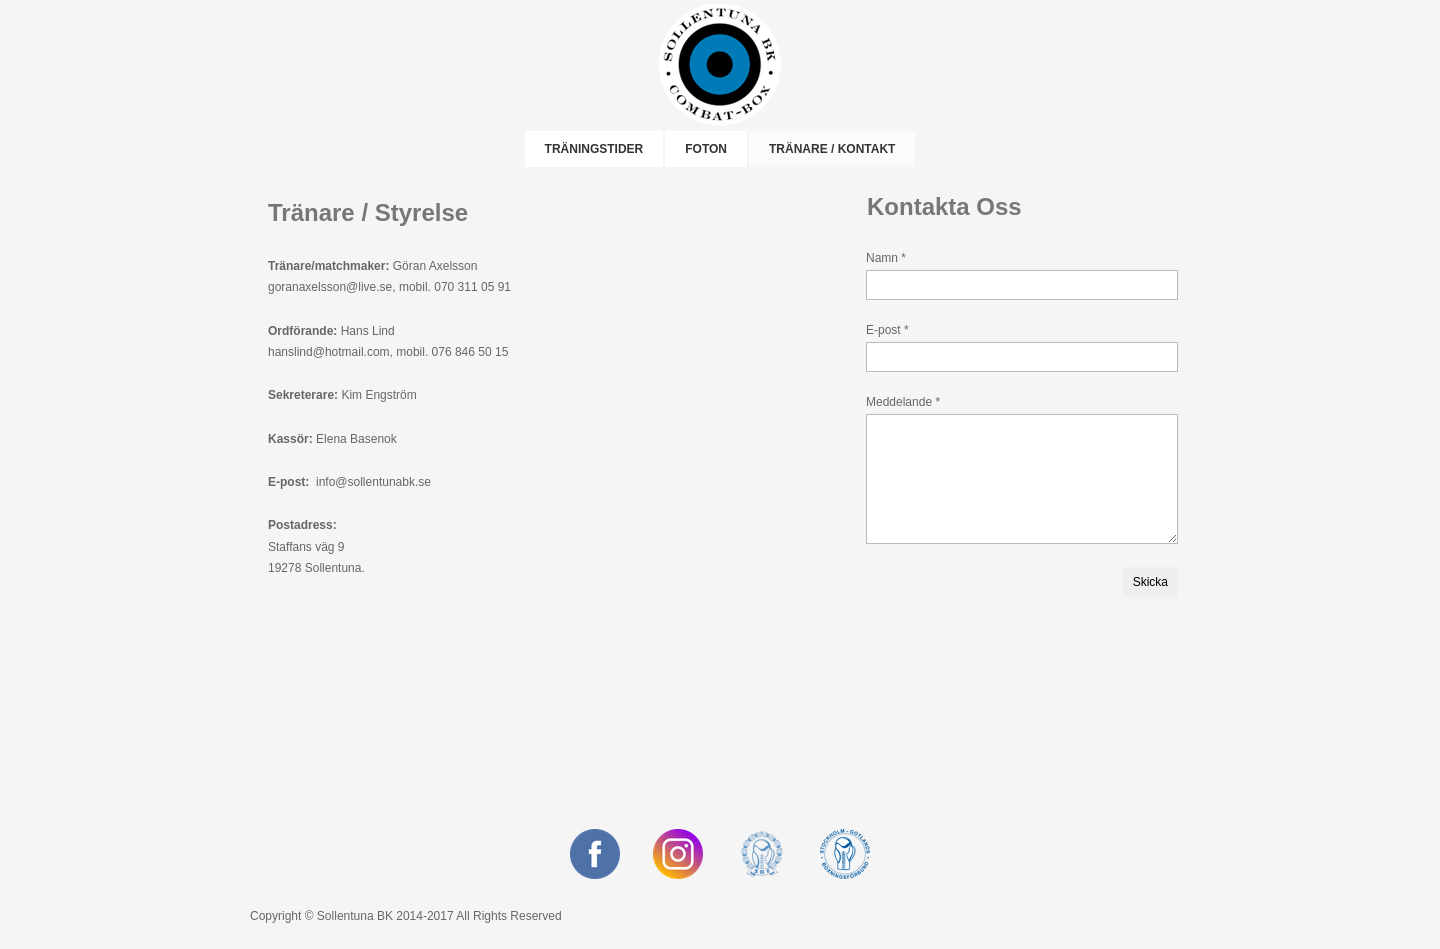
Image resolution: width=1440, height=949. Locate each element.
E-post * (887, 330)
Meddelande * (903, 402)
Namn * (886, 258)
